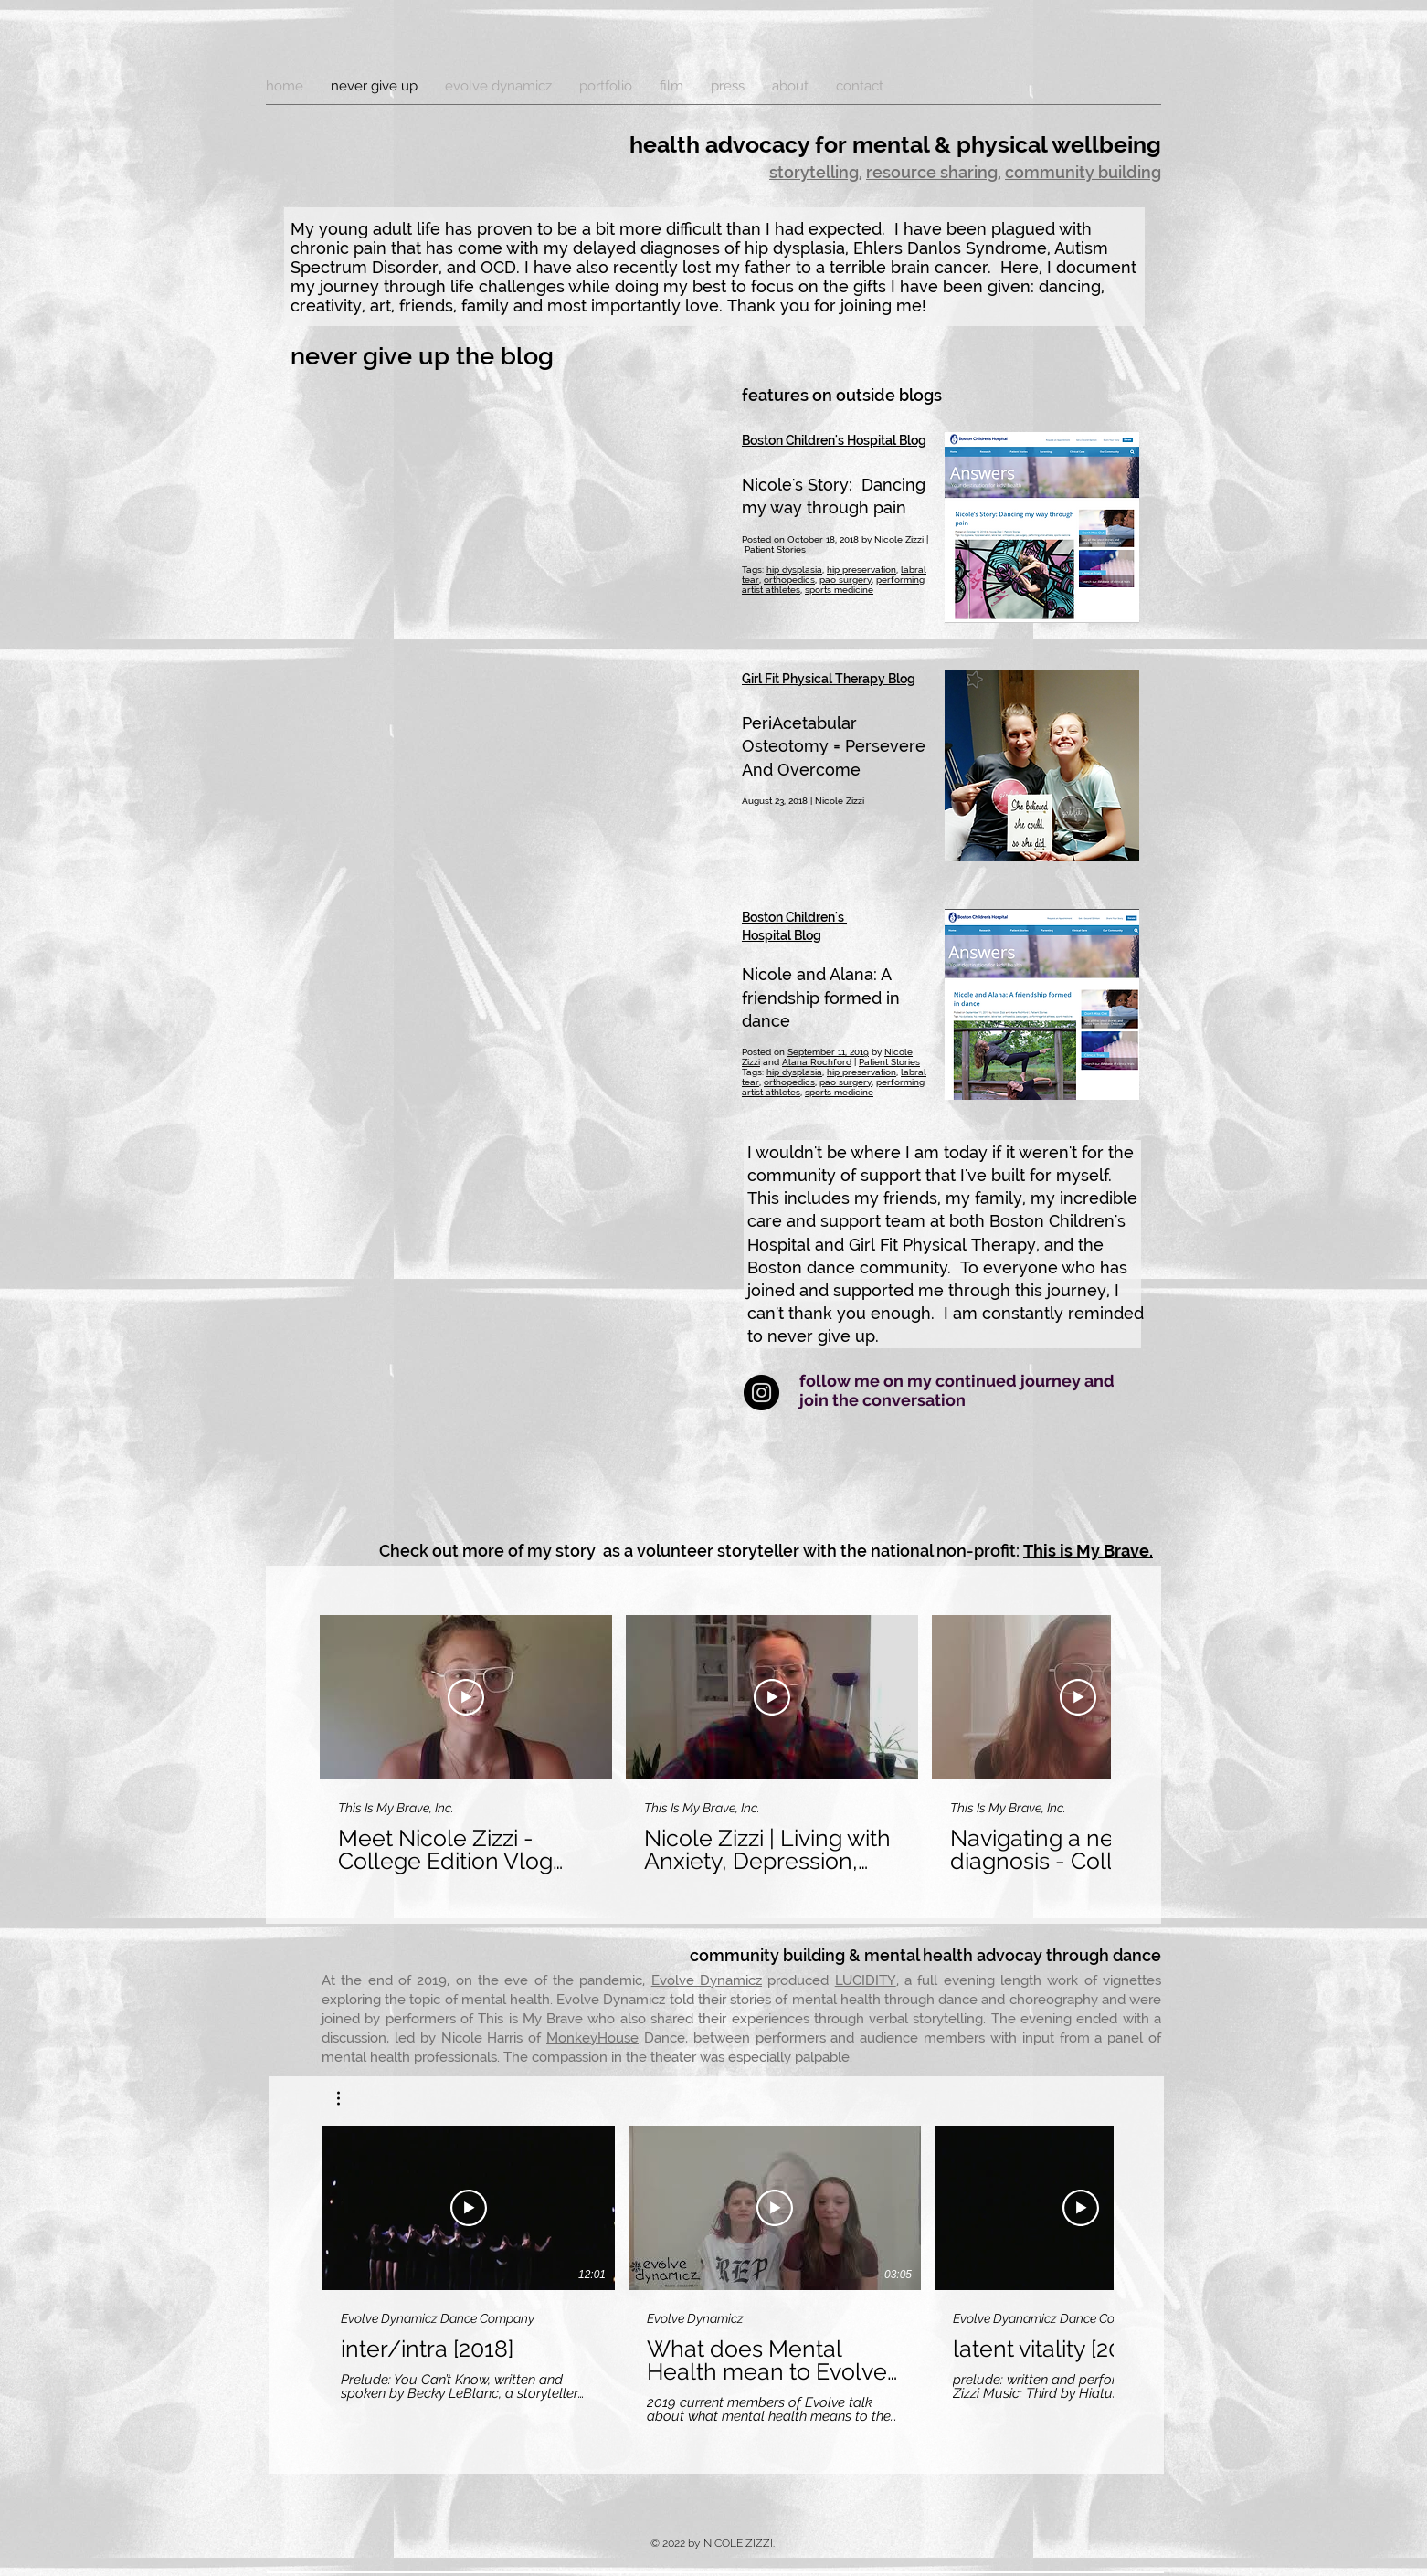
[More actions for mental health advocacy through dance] (347, 2098)
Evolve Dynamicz (706, 1980)
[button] (347, 2098)
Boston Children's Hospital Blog (834, 440)
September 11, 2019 (828, 1052)
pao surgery (845, 580)
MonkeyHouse (592, 2038)
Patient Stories (775, 549)
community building (1083, 172)
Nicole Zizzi (899, 539)
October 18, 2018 (823, 539)
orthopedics (789, 580)
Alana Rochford (816, 1062)
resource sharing (932, 172)
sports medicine (839, 590)
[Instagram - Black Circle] (761, 1392)
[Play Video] (466, 1697)
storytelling (814, 172)
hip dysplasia (794, 570)
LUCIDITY (865, 1980)
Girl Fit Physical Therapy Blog (828, 678)
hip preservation (861, 570)
